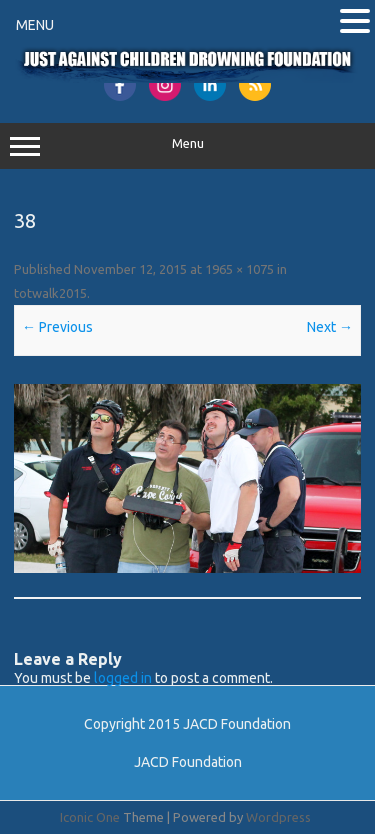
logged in (123, 678)
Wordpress (278, 817)
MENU (35, 25)
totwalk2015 (50, 293)
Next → (330, 327)
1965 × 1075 (239, 269)
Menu (187, 146)
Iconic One (90, 817)
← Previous (57, 327)
